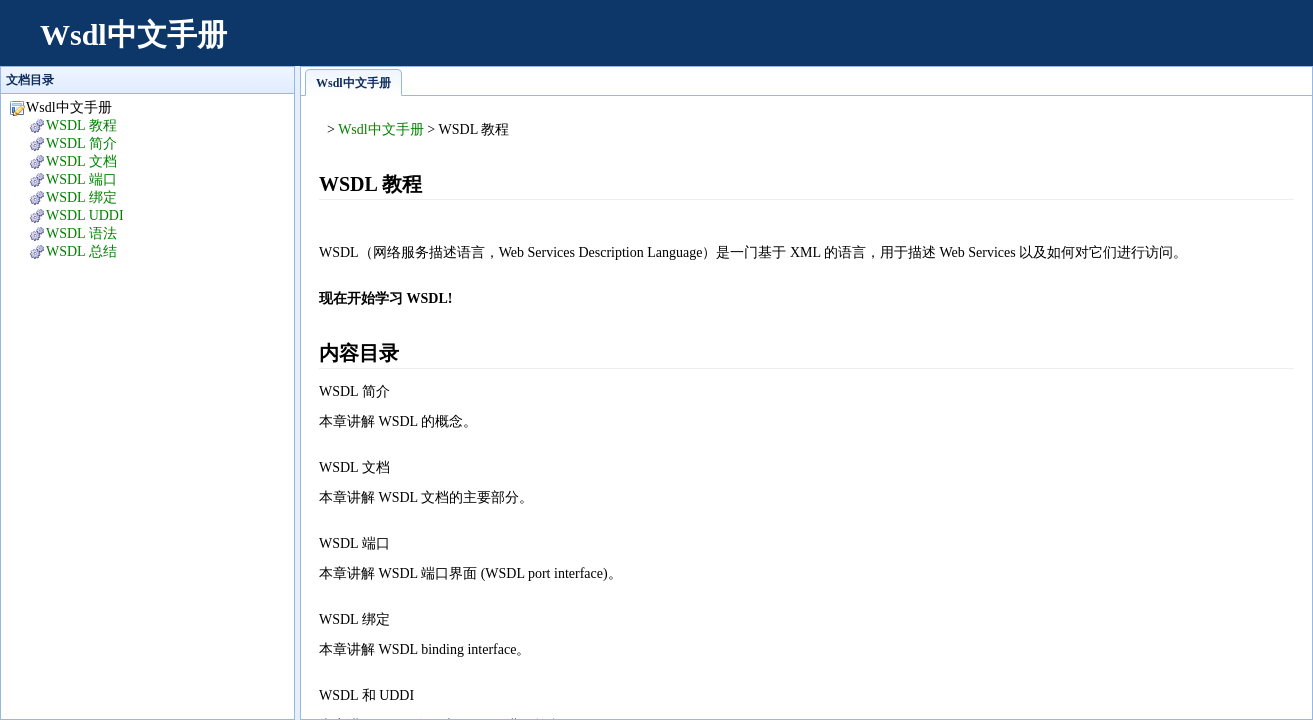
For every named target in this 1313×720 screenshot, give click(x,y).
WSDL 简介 (81, 143)
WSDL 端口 (81, 179)
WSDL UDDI (85, 215)
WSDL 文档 (81, 161)
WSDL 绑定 (81, 197)
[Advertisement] (929, 45)
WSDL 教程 (81, 125)
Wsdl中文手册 (133, 34)
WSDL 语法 (81, 233)
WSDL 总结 (81, 251)
